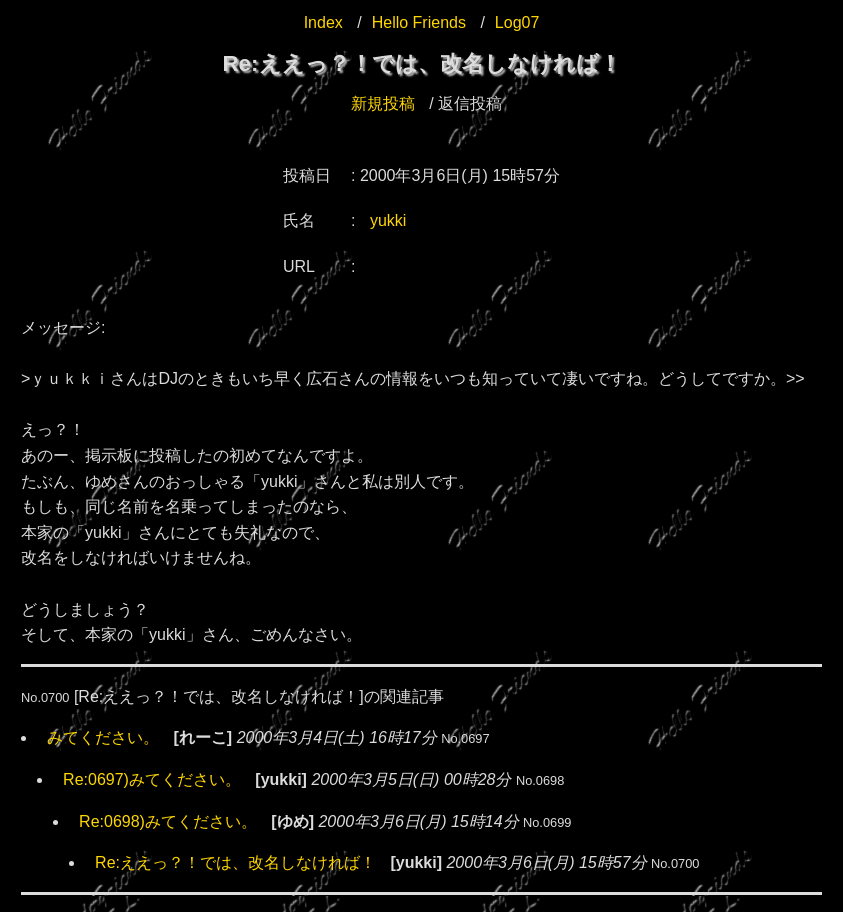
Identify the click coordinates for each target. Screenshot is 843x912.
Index (323, 22)
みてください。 (103, 737)
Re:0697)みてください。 (152, 779)
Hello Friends (419, 22)
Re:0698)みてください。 (168, 821)
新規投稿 (383, 103)
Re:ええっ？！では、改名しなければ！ (235, 862)
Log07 (517, 22)
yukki (388, 220)
